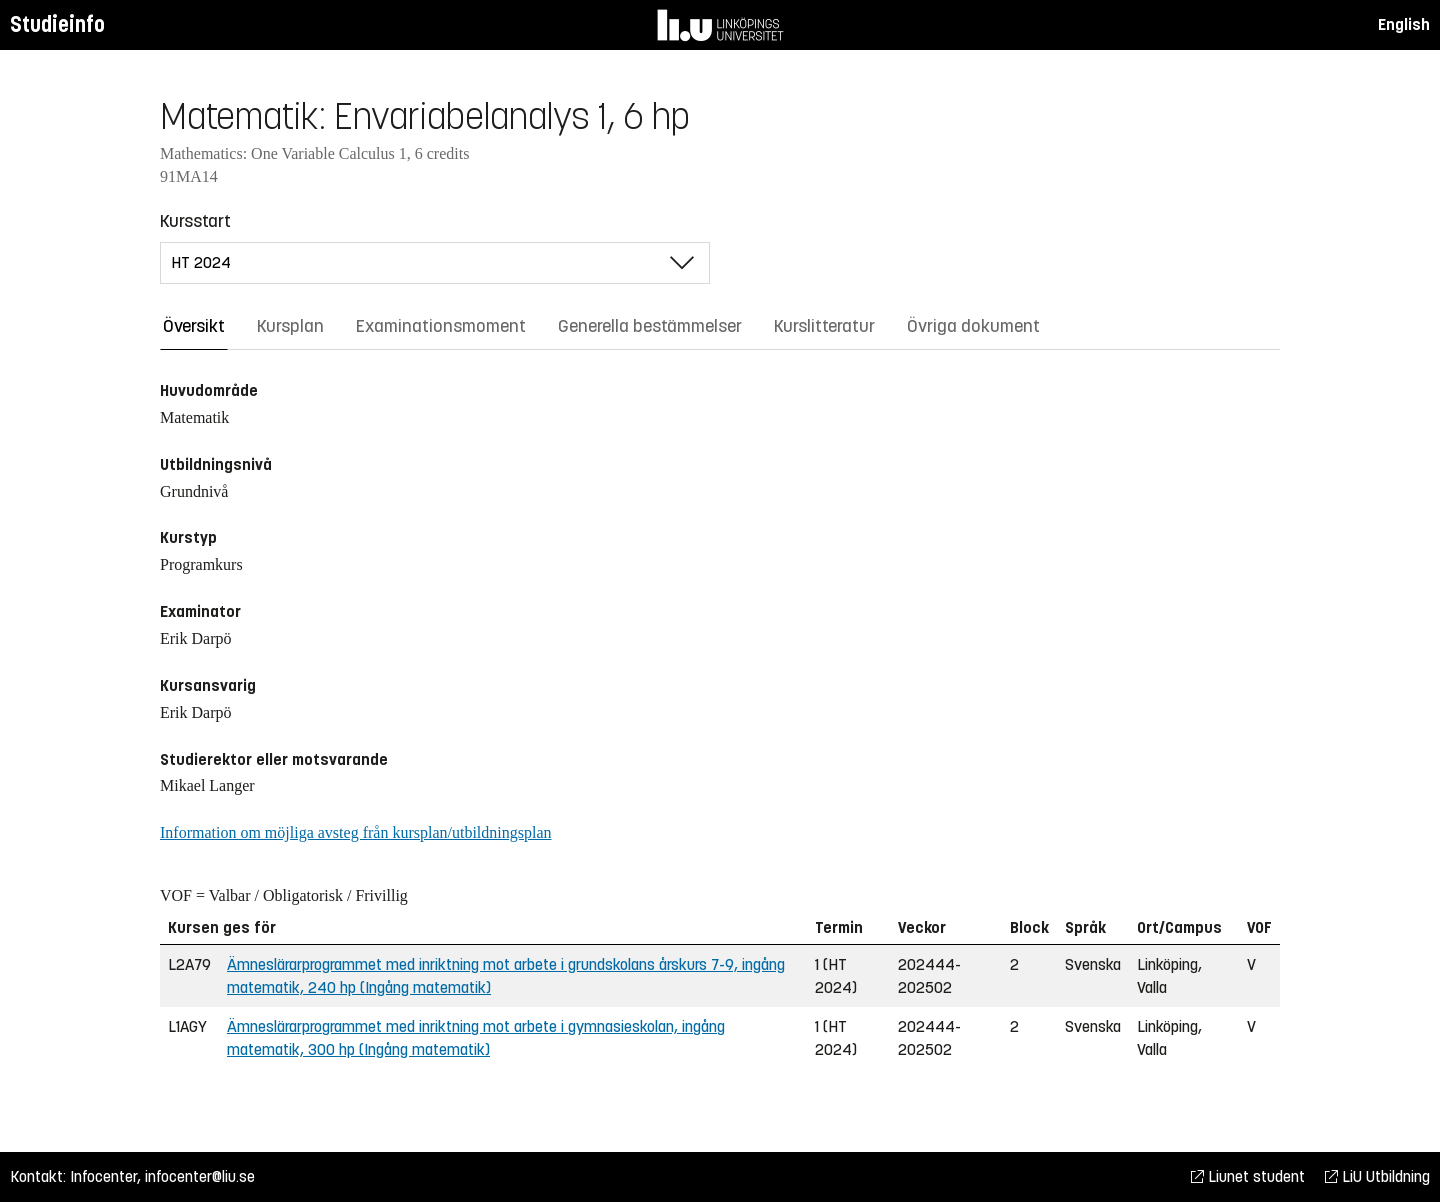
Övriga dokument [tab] (973, 326)
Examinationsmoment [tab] (441, 326)
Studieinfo (57, 24)
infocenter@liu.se (200, 1176)
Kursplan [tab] (290, 326)
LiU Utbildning (1377, 1176)
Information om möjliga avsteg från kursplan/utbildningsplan (355, 832)
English (1404, 24)
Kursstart (195, 221)
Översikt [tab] (194, 326)
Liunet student (1248, 1176)
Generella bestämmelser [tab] (650, 326)
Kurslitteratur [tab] (824, 326)
